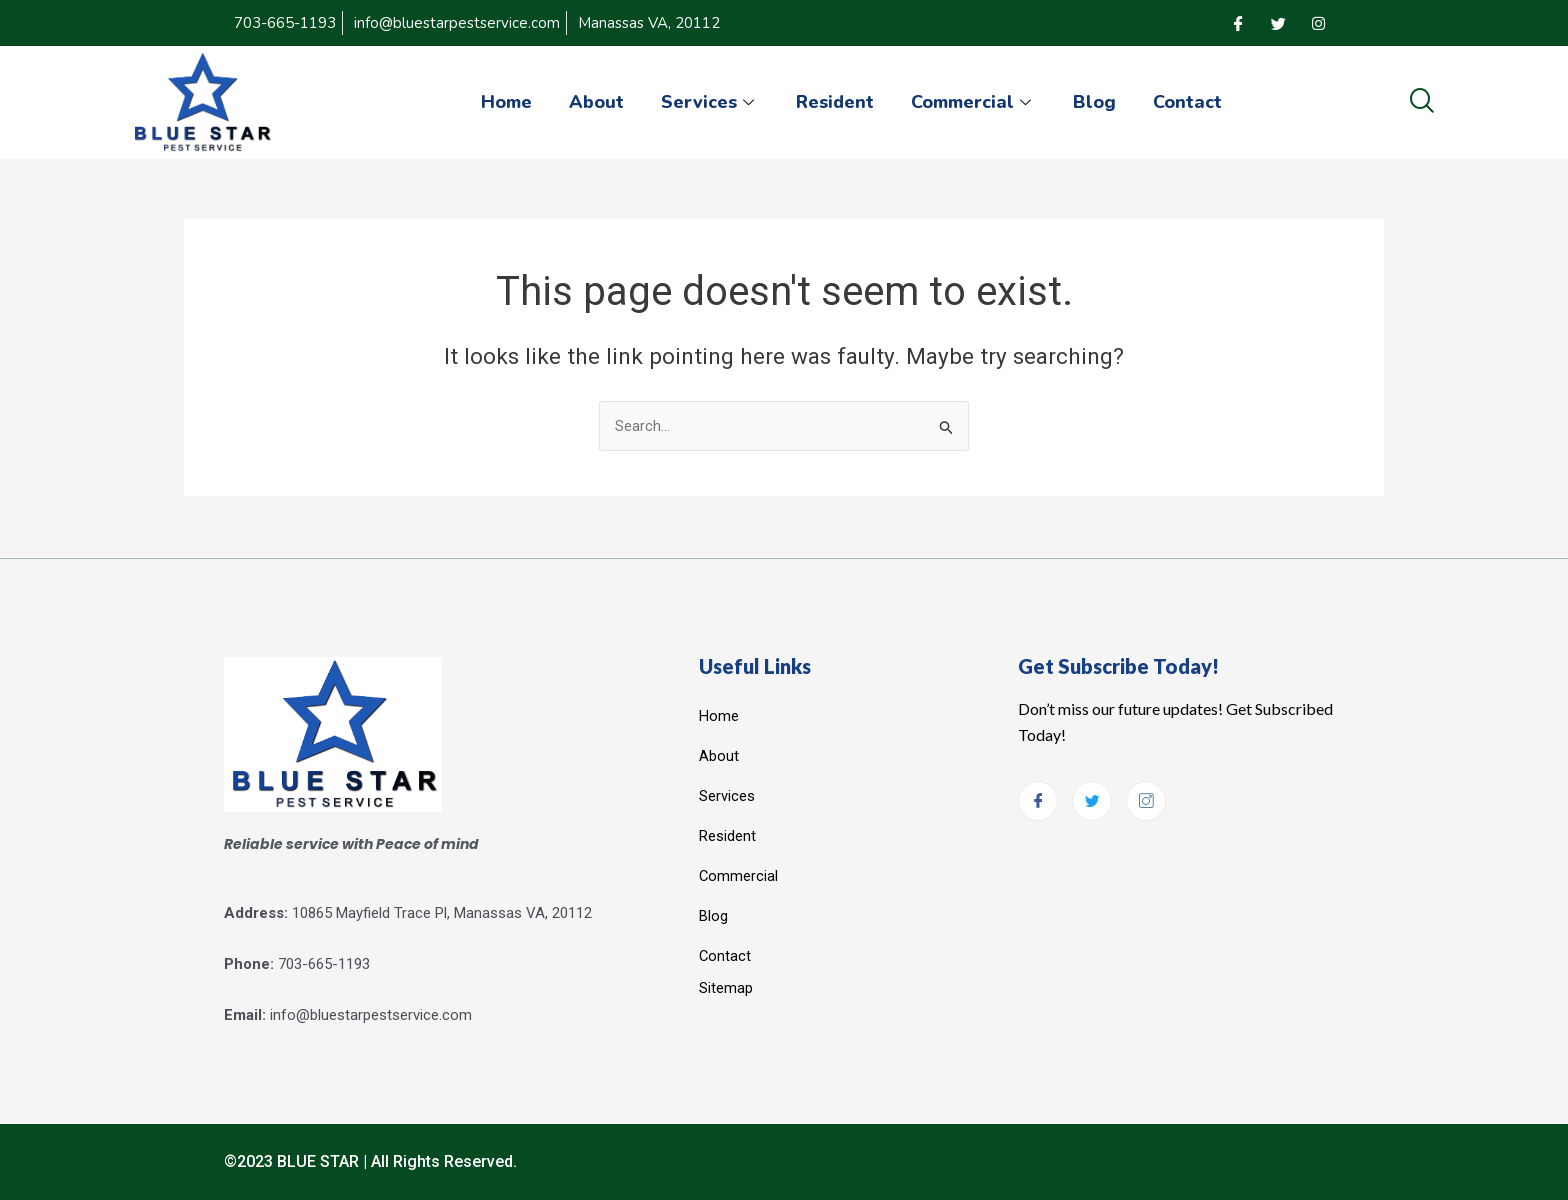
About (590, 102)
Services (707, 102)
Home (497, 102)
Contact (1196, 102)
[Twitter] (1278, 23)
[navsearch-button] (1421, 102)
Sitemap (726, 987)
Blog (1100, 102)
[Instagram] (1318, 23)
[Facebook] (1238, 23)
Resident (835, 102)
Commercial (976, 102)
